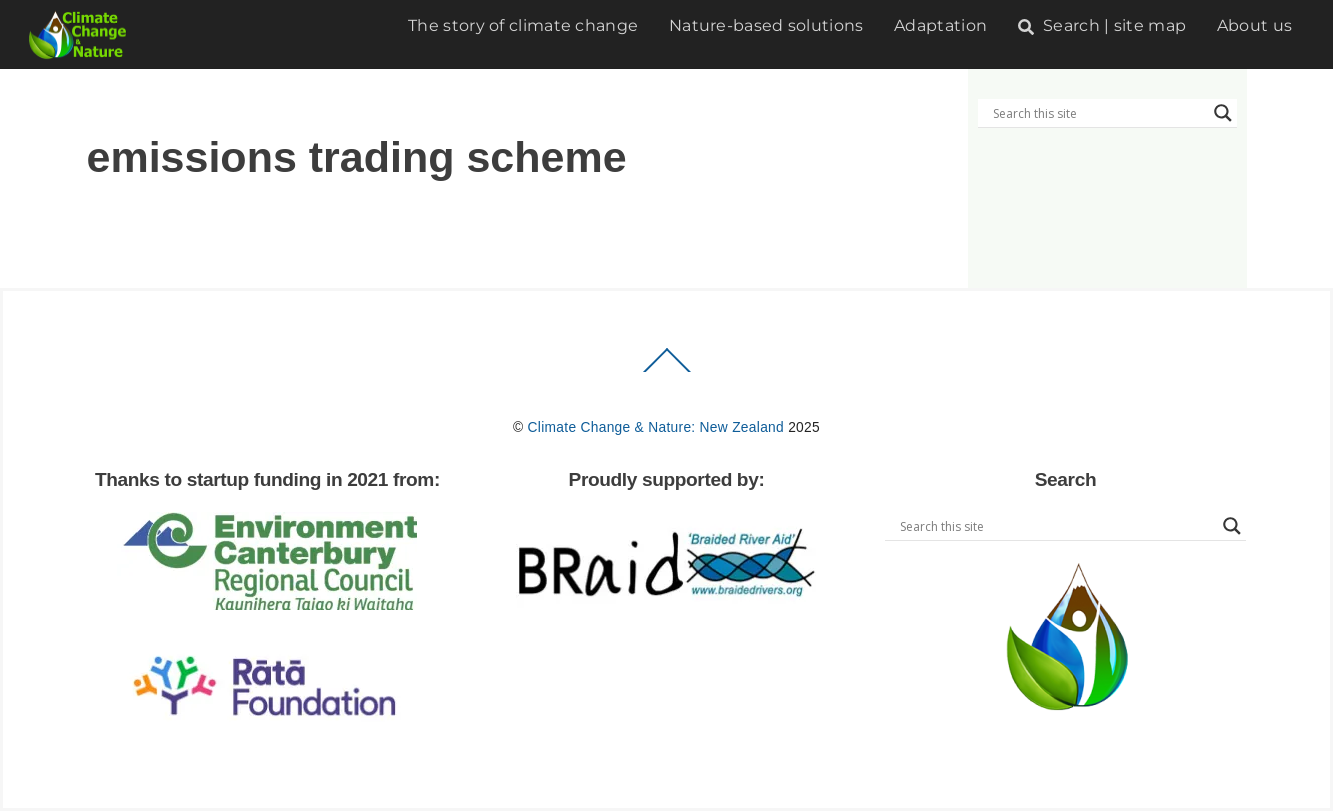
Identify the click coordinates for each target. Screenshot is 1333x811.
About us (1254, 25)
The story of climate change (523, 25)
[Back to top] (666, 371)
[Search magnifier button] (1223, 113)
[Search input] (1098, 113)
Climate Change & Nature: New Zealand (656, 427)
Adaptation (940, 25)
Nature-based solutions (766, 25)
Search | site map (1102, 25)
